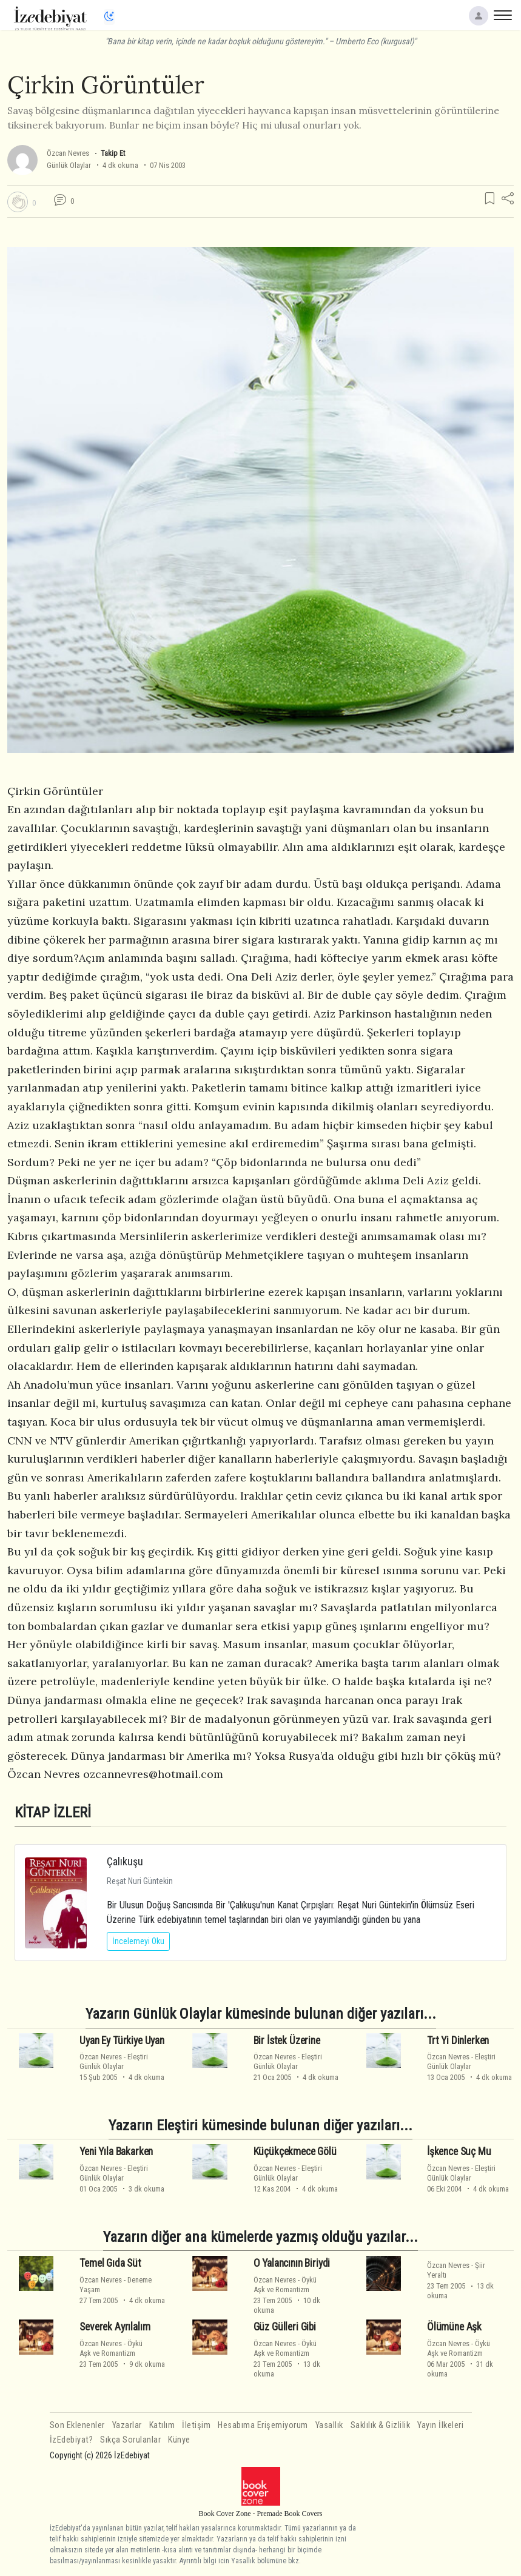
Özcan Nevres (68, 153)
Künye (179, 2440)
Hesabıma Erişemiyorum (263, 2425)
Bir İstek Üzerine (287, 2040)
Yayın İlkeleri (440, 2425)
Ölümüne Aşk (454, 2327)
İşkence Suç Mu (459, 2151)
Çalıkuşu (125, 1861)
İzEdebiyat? (71, 2440)
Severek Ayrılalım (114, 2327)
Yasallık (329, 2425)
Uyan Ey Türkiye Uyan (121, 2040)
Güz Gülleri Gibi (285, 2327)
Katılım (162, 2425)
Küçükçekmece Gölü (295, 2151)
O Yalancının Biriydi (292, 2263)
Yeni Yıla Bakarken (116, 2151)
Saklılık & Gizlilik (381, 2425)
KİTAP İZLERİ (53, 1812)
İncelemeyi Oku (138, 1941)
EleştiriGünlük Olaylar (113, 2061)
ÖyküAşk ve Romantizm (285, 2284)
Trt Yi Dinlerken (458, 2040)
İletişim (196, 2425)
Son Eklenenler (77, 2425)
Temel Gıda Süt (110, 2263)
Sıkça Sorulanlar (130, 2440)
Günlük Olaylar (69, 165)
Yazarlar (127, 2425)
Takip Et (113, 153)
